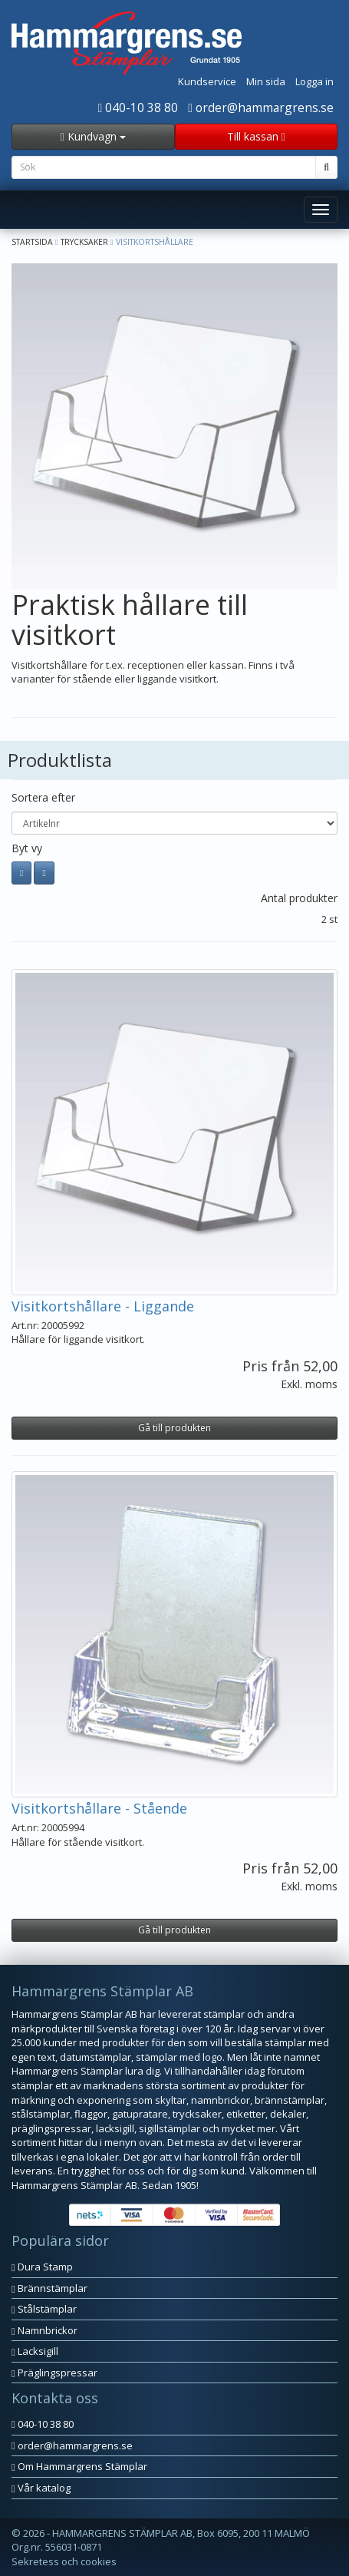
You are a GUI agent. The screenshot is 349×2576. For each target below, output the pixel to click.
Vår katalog (41, 2488)
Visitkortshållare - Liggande (103, 1306)
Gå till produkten (174, 1427)
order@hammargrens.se (261, 107)
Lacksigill (35, 2351)
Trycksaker (84, 241)
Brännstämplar (49, 2288)
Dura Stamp (42, 2266)
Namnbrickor (44, 2330)
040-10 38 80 (138, 107)
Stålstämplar (44, 2309)
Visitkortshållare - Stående (99, 1808)
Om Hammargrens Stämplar (79, 2466)
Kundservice (207, 81)
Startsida (32, 241)
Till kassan (256, 136)
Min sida (265, 81)
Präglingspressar (54, 2372)
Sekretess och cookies (64, 2561)
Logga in (314, 81)
